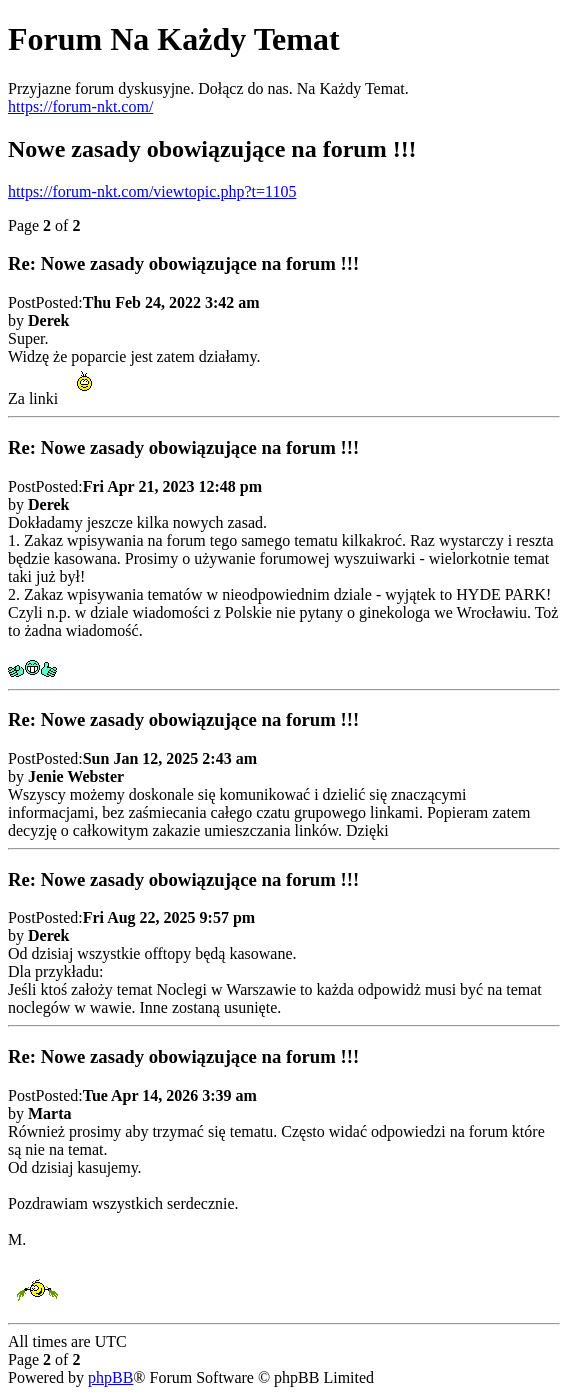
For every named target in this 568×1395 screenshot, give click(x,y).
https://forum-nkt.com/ (80, 106)
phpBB (110, 1377)
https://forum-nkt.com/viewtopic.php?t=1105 (152, 191)
